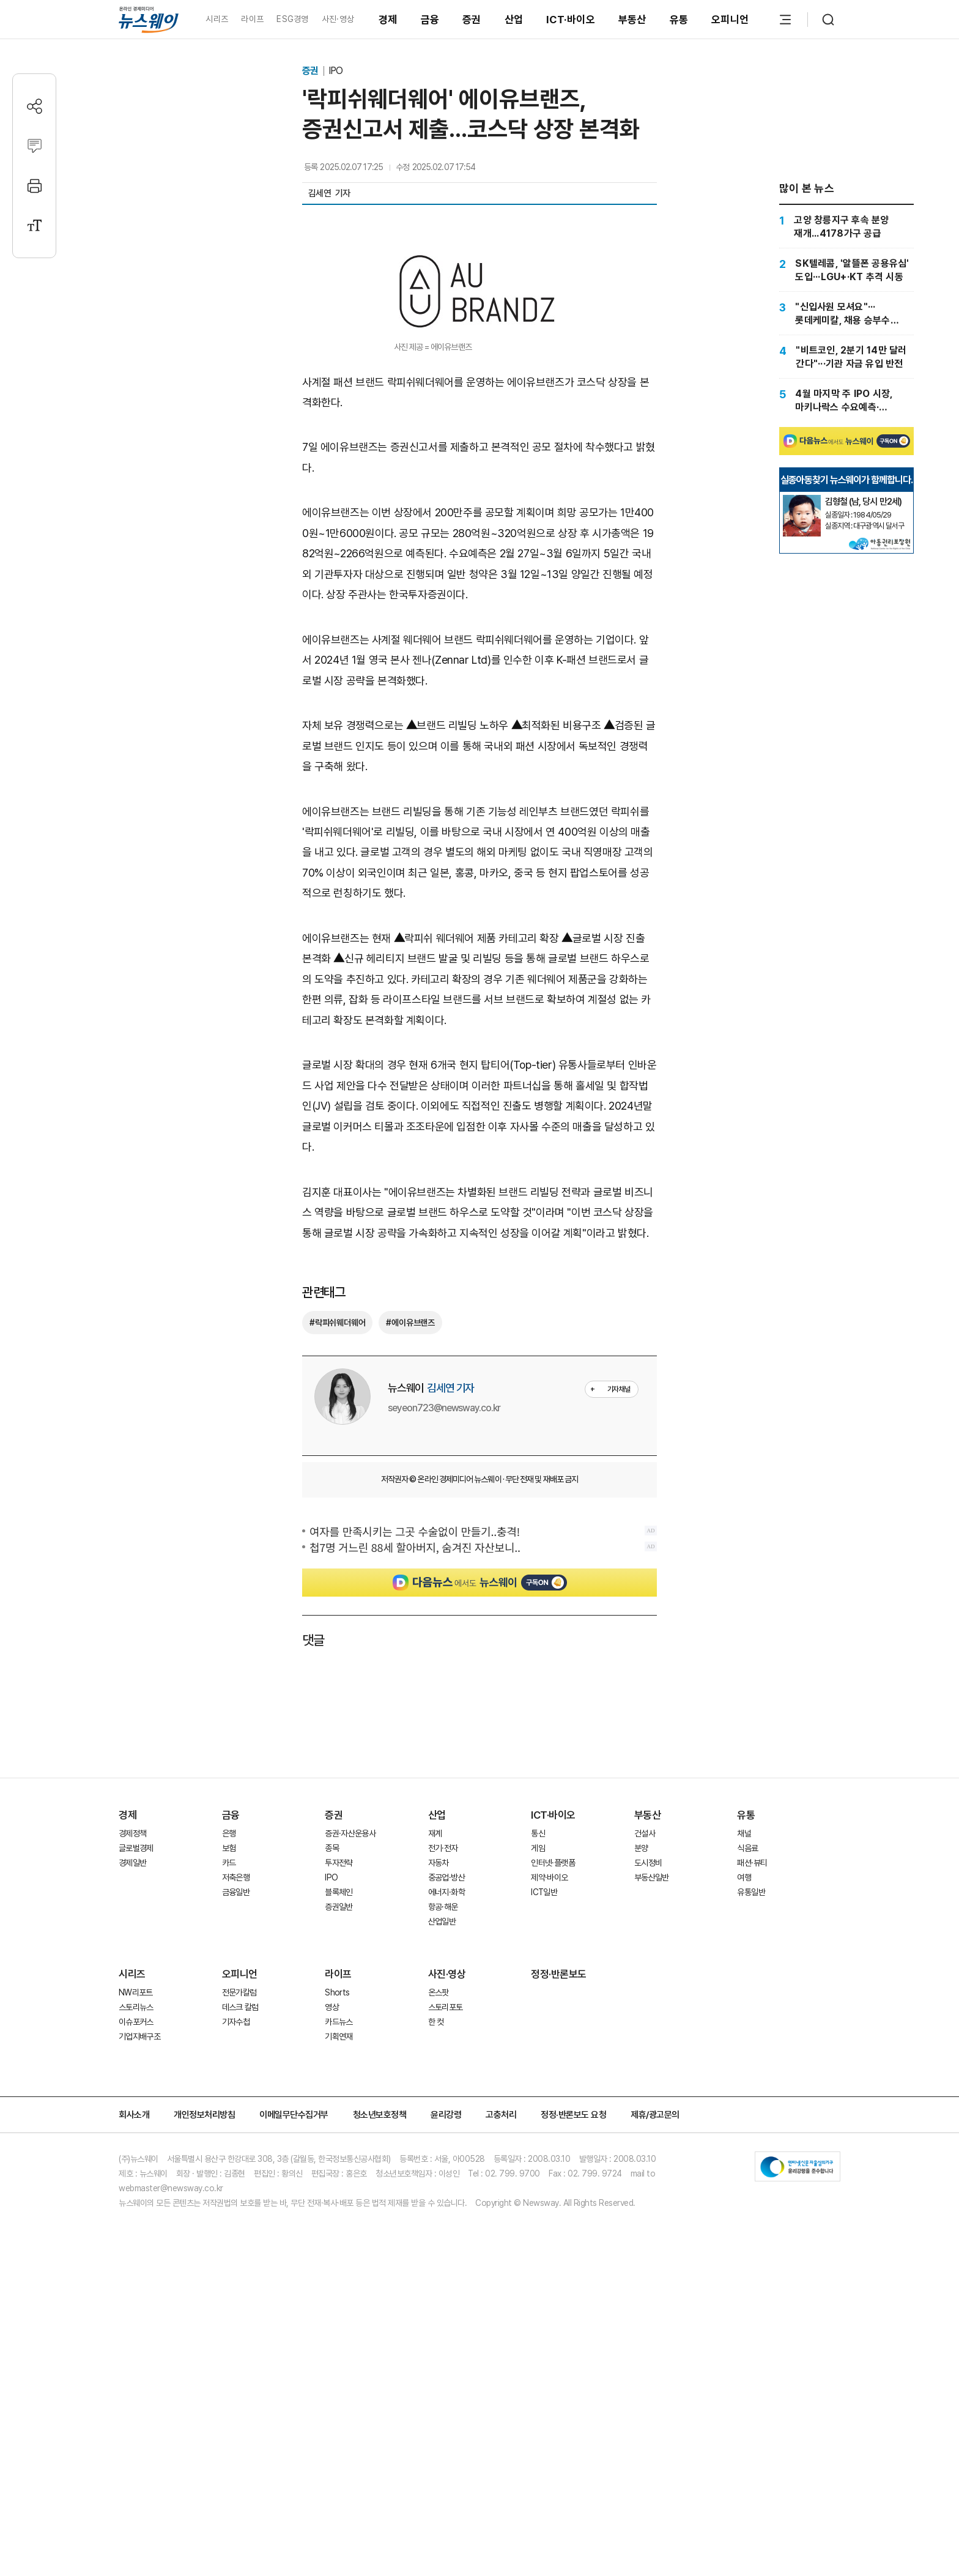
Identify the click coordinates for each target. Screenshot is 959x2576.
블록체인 (338, 2137)
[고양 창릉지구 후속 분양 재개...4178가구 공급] (846, 226)
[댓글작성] (34, 146)
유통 (679, 19)
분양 (641, 2093)
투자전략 (338, 2107)
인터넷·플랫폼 (553, 2107)
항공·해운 (443, 2151)
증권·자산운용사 (350, 2078)
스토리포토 (445, 2252)
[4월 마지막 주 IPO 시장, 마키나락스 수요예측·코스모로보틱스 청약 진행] (846, 400)
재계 (435, 2078)
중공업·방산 (446, 2122)
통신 (538, 2078)
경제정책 (132, 2078)
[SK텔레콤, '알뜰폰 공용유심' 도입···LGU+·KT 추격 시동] (846, 270)
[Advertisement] (479, 684)
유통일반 (751, 2137)
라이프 (252, 19)
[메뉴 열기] (785, 19)
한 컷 (436, 2266)
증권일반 (338, 2151)
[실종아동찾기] (802, 634)
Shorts (337, 2237)
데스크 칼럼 (240, 2252)
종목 (332, 2093)
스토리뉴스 (136, 2252)
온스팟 (438, 2237)
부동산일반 (651, 2122)
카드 (229, 2107)
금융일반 (236, 2137)
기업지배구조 (139, 2281)
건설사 (644, 2078)
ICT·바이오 (570, 19)
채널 (744, 2078)
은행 (229, 2078)
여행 (744, 2122)
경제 (388, 19)
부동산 (632, 19)
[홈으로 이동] (149, 19)
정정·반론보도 (559, 2219)
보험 (229, 2093)
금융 (430, 19)
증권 (471, 19)
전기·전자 (443, 2093)
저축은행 (236, 2122)
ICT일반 (544, 2137)
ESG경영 (292, 19)
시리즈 (217, 19)
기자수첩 (236, 2266)
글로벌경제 (136, 2093)
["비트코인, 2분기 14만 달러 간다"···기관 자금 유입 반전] (846, 357)
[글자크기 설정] (34, 225)
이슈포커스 (136, 2266)
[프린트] (34, 185)
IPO (335, 70)
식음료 (747, 2093)
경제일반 (132, 2107)
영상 (332, 2252)
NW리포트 (136, 2237)
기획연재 (338, 2281)
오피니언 (730, 19)
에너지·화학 (446, 2137)
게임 (538, 2093)
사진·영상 (338, 19)
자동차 (438, 2107)
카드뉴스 (338, 2266)
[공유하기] (34, 106)
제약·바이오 (549, 2122)
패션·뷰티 (752, 2107)
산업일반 (442, 2166)
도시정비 (648, 2107)
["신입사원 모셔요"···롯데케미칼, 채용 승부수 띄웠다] (846, 313)
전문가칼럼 (239, 2237)
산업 (514, 19)
